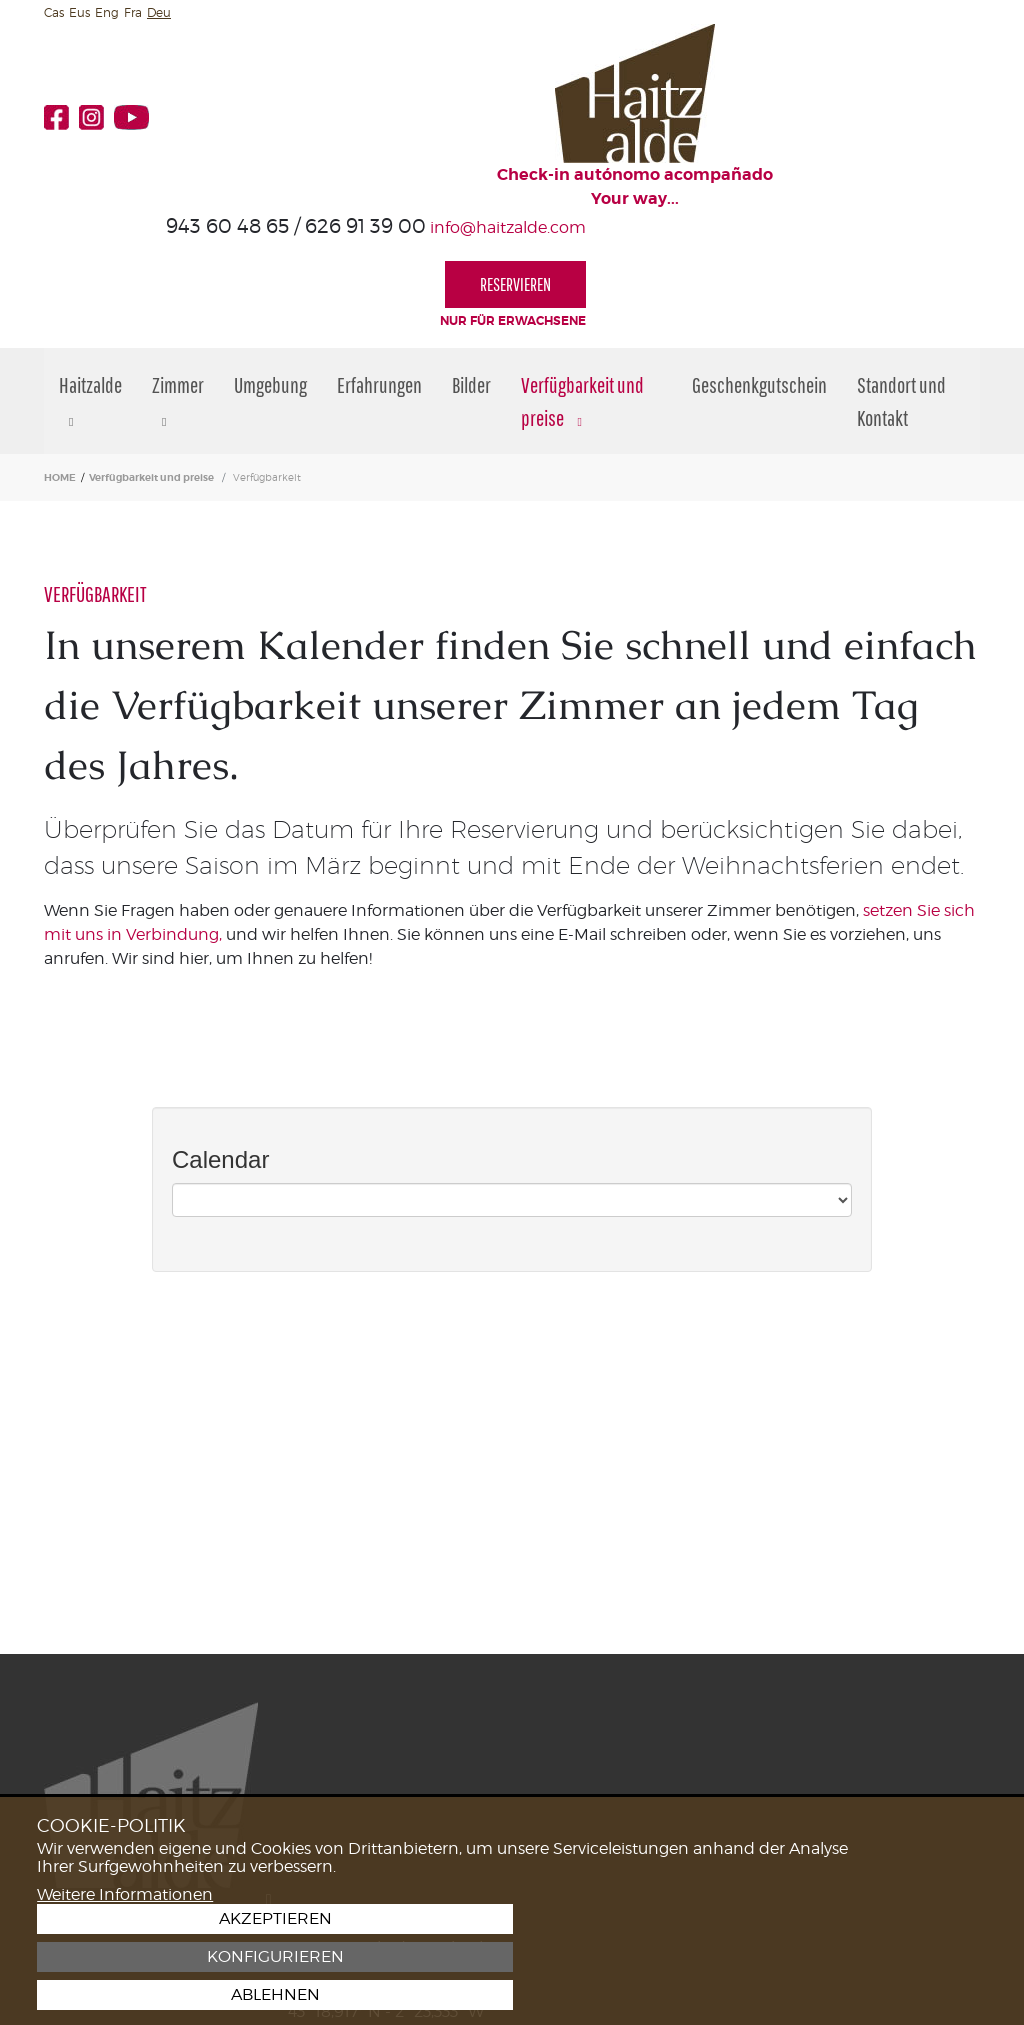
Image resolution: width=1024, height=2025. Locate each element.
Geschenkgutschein (759, 263)
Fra (133, 12)
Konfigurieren (891, 1957)
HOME (60, 356)
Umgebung (270, 263)
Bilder (471, 263)
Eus (79, 12)
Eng (107, 12)
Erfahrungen (379, 263)
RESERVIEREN (909, 121)
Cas (54, 12)
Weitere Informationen (125, 1993)
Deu (159, 12)
